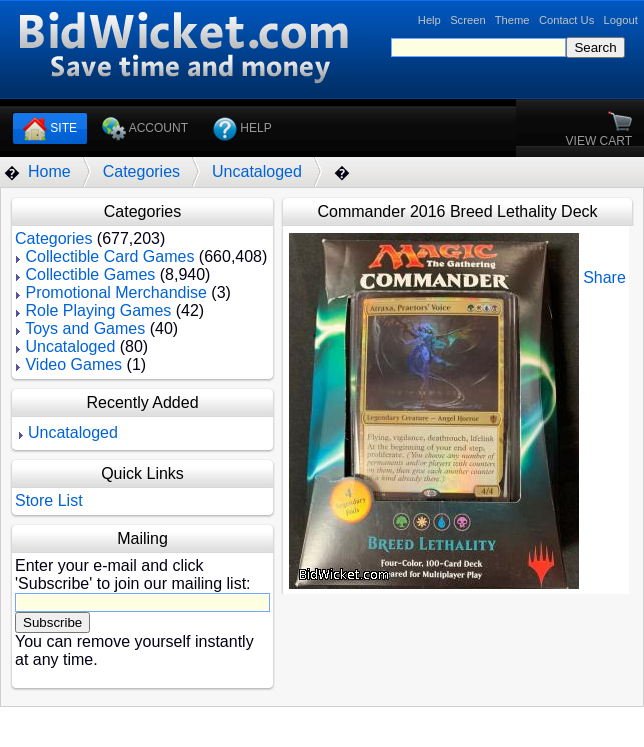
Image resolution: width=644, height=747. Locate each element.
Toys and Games (85, 328)
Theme (512, 20)
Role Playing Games (98, 310)
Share (604, 277)
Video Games (73, 364)
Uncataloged (257, 171)
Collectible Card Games (109, 256)
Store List (49, 500)
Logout (621, 20)
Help (429, 20)
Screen (467, 20)
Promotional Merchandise (115, 292)
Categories (141, 171)
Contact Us (566, 20)
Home (49, 171)
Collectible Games (90, 274)
